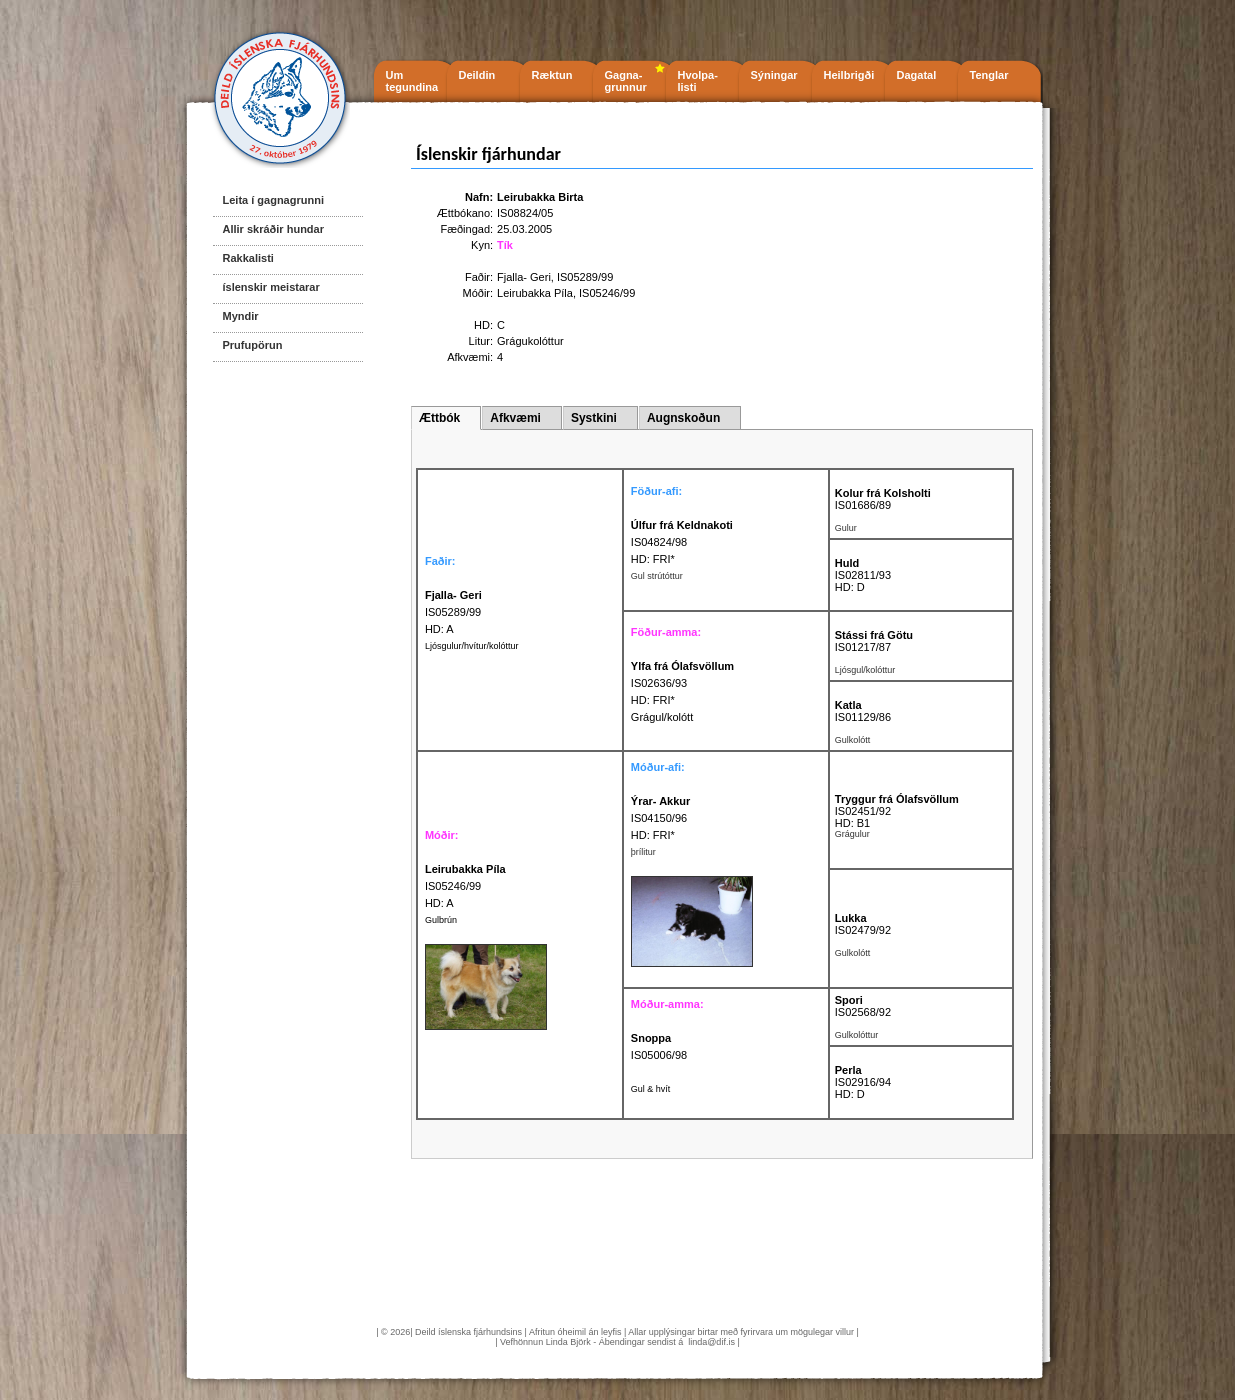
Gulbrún (441, 920)
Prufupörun (253, 345)
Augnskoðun (683, 418)
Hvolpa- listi (698, 81)
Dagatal (917, 75)
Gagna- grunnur (626, 81)
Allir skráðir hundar (273, 229)
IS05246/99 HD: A (465, 886)
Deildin (477, 75)
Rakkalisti (248, 258)
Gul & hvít (651, 1089)
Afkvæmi (515, 418)
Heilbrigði (849, 75)
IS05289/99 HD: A (453, 612)
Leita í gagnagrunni (273, 200)
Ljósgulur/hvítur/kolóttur (472, 646)
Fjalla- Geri (524, 277)
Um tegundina (412, 81)
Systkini (594, 418)
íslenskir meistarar (271, 287)
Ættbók (439, 418)
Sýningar (774, 75)
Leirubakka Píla (535, 293)
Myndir (241, 316)
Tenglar (989, 75)
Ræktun (552, 75)
